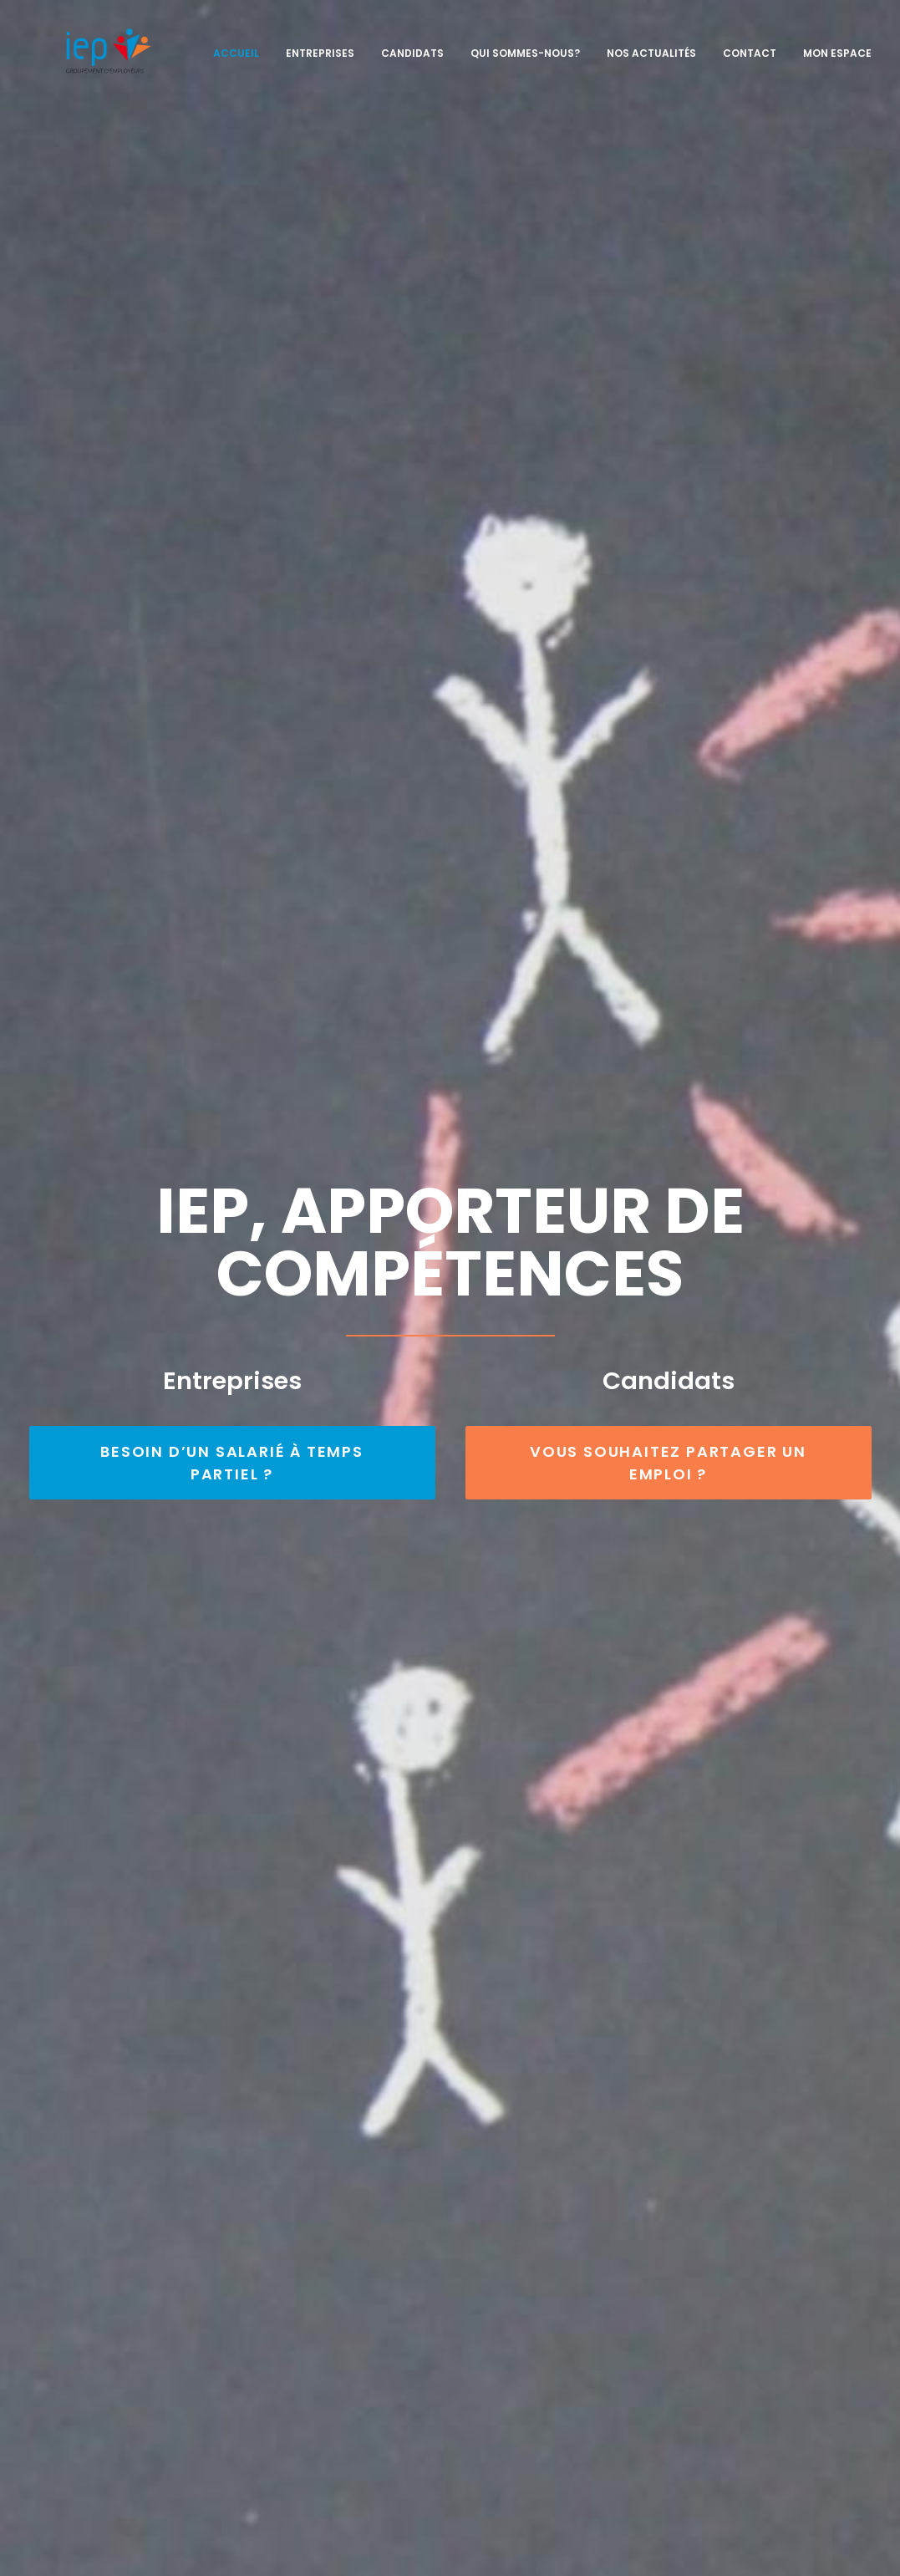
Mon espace (837, 43)
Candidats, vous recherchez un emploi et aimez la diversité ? (567, 2322)
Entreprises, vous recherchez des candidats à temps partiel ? (569, 2282)
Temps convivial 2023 (121, 1864)
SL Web (497, 2553)
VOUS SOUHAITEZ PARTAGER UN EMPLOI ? (670, 465)
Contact (749, 43)
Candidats (412, 43)
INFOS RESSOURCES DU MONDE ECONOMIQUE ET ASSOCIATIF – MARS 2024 (441, 1926)
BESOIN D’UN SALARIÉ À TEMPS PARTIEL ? (234, 465)
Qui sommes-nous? (525, 43)
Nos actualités (651, 43)
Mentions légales (425, 2553)
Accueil (236, 43)
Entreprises (320, 43)
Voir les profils (449, 1497)
